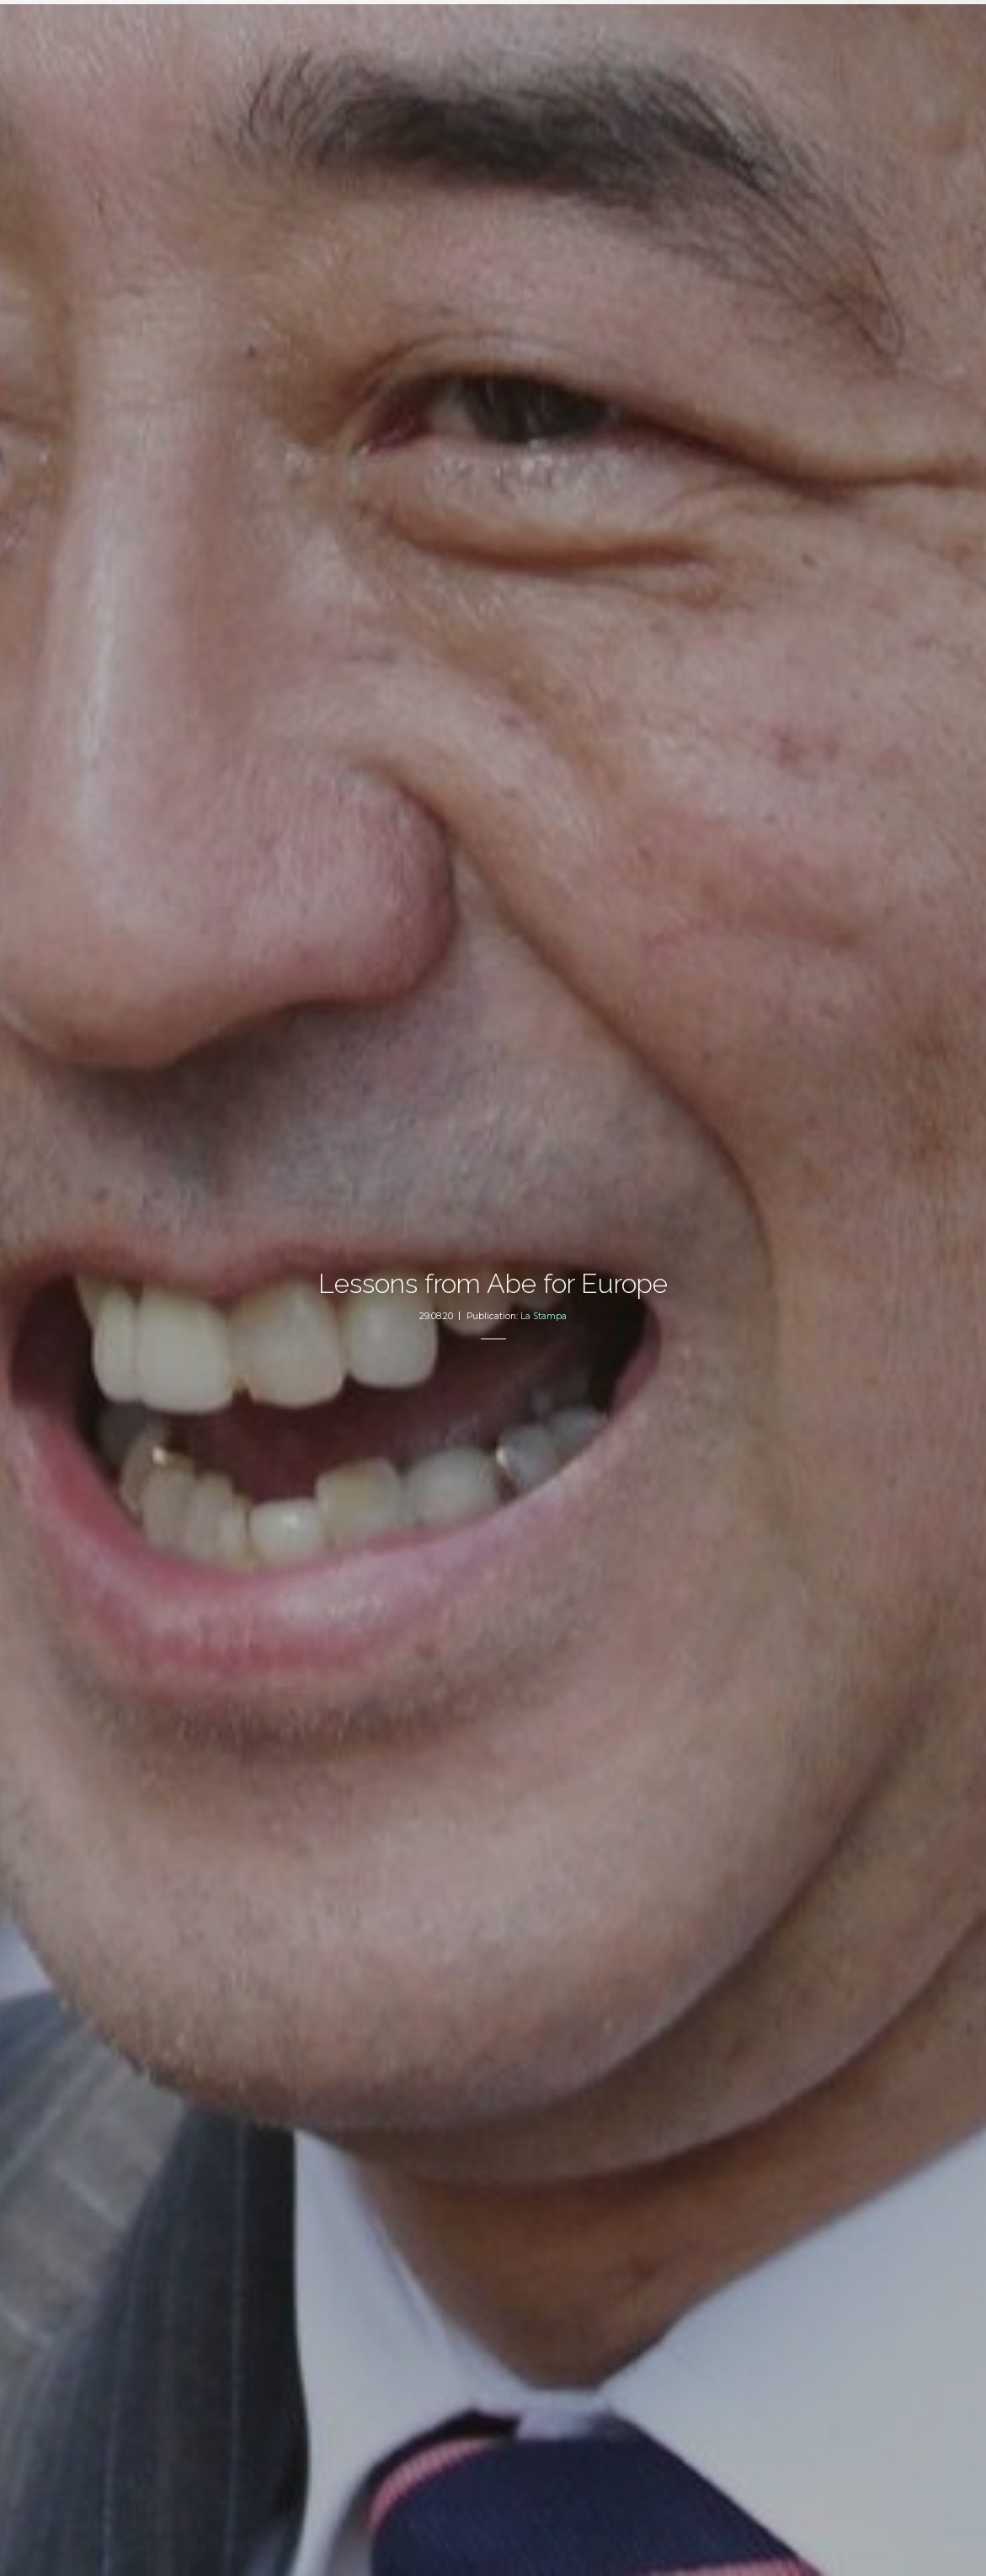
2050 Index (484, 30)
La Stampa (543, 1316)
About (556, 30)
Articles (407, 30)
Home (355, 30)
